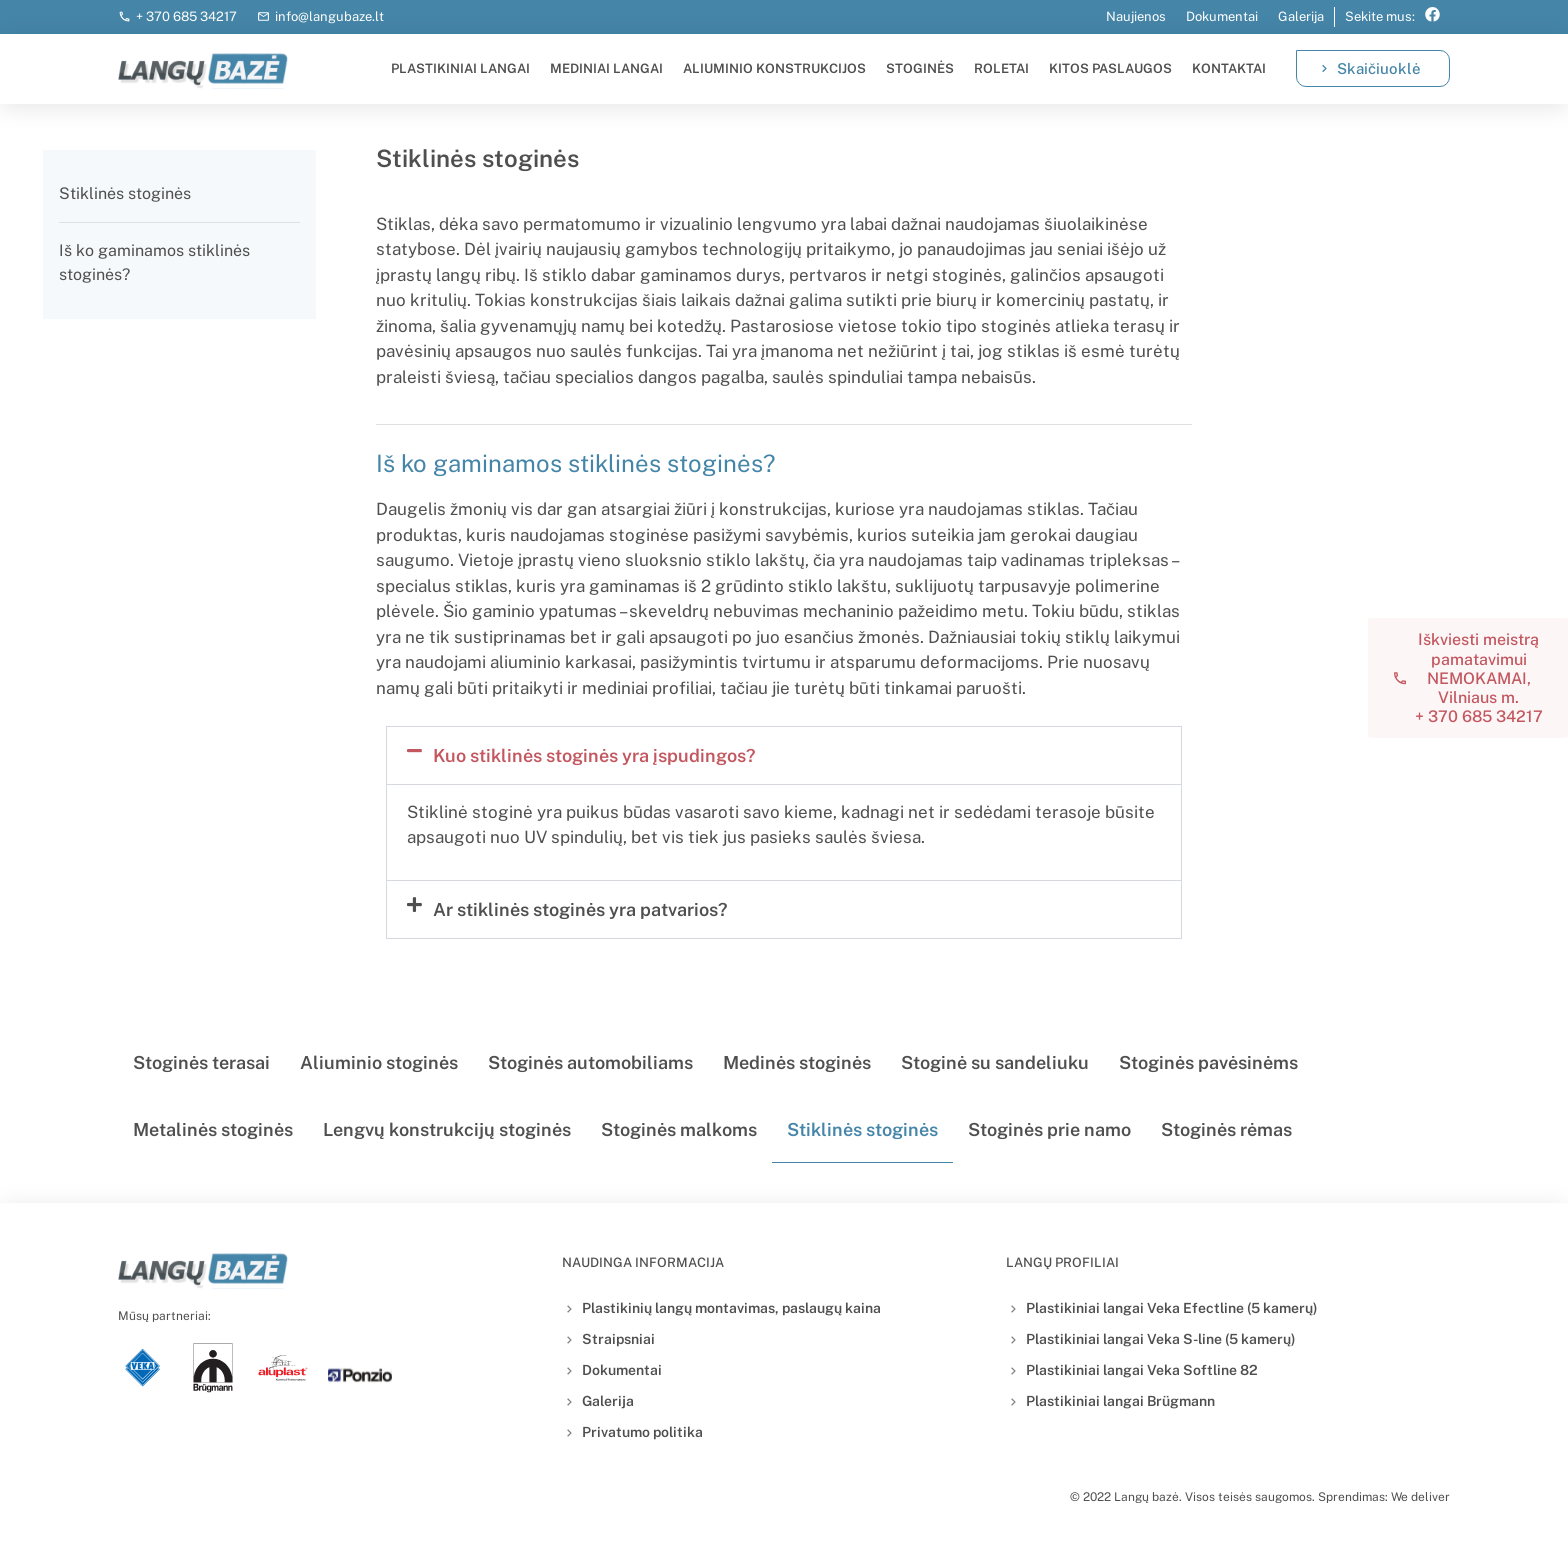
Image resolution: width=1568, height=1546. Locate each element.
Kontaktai (1229, 68)
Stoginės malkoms (679, 1129)
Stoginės (920, 68)
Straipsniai (618, 1339)
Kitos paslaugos (1110, 68)
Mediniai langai (606, 68)
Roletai (1001, 68)
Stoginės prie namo (1049, 1129)
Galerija (1301, 16)
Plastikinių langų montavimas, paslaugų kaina (731, 1308)
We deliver (1420, 1497)
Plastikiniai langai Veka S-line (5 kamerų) (1161, 1339)
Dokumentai (1222, 16)
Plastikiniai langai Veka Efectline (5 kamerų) (1172, 1308)
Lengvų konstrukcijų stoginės (447, 1129)
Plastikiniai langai (460, 68)
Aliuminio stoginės (379, 1062)
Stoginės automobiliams (590, 1062)
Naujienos (1136, 16)
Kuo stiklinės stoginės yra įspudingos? (594, 755)
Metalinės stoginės (213, 1129)
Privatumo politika (642, 1432)
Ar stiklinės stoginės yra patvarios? (580, 909)
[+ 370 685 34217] (124, 17)
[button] (783, 755)
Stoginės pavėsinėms (1208, 1062)
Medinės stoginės (797, 1062)
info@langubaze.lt (329, 16)
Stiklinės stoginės (125, 193)
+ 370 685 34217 (186, 16)
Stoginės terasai (201, 1062)
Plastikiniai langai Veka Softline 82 (1142, 1370)
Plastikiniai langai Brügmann (1120, 1401)
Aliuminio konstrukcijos (774, 68)
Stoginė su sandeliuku (995, 1062)
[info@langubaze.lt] (263, 17)
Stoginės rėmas (1226, 1129)
